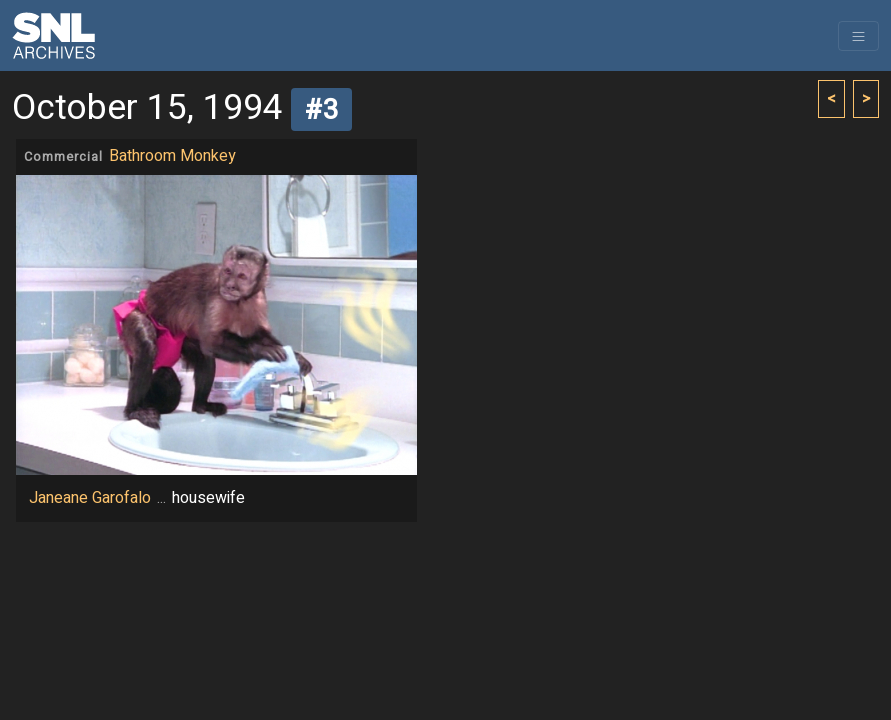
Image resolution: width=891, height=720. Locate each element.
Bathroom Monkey (172, 156)
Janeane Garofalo (90, 498)
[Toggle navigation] (858, 36)
